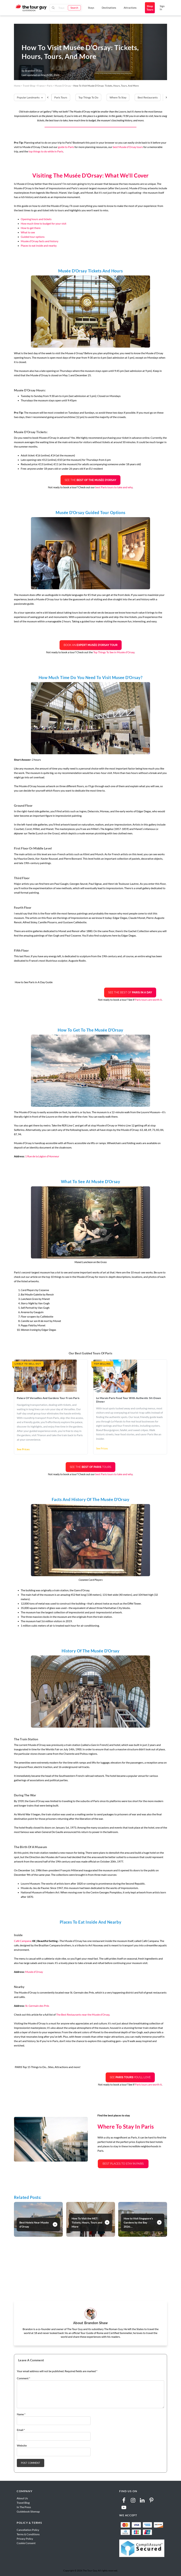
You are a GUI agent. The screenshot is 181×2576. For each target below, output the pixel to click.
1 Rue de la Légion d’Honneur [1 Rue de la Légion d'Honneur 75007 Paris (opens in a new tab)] (42, 1156)
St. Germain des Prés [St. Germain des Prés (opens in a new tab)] (37, 2005)
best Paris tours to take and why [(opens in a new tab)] (114, 1474)
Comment (23, 2378)
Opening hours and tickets (36, 219)
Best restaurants (148, 97)
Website (22, 2445)
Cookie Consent (26, 2543)
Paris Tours (60, 97)
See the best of (130, 992)
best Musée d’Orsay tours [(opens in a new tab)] (127, 147)
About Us (22, 2498)
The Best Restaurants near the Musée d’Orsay (82, 2014)
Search (74, 7)
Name (21, 2414)
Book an (91, 645)
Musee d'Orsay (63, 85)
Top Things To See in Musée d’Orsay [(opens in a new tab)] (113, 652)
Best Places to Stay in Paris (123, 2163)
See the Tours (90, 1467)
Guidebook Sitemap (28, 2511)
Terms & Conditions (28, 2534)
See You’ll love (130, 2077)
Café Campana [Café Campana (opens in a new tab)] (22, 1940)
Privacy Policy (25, 2538)
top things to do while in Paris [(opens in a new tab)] (45, 151)
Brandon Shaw (33, 70)
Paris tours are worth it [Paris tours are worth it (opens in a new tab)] (148, 999)
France (41, 85)
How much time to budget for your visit (43, 223)
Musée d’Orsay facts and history (39, 241)
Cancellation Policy (28, 2529)
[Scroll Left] (49, 97)
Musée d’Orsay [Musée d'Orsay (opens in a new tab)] (34, 1971)
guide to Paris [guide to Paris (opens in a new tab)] (66, 147)
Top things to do (88, 97)
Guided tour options (33, 236)
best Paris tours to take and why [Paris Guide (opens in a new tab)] (114, 487)
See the (90, 480)
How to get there (30, 227)
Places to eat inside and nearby (39, 245)
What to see (28, 232)
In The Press (24, 2507)
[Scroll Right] (165, 97)
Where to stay (118, 97)
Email (21, 2429)
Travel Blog (23, 2502)
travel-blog (29, 85)
